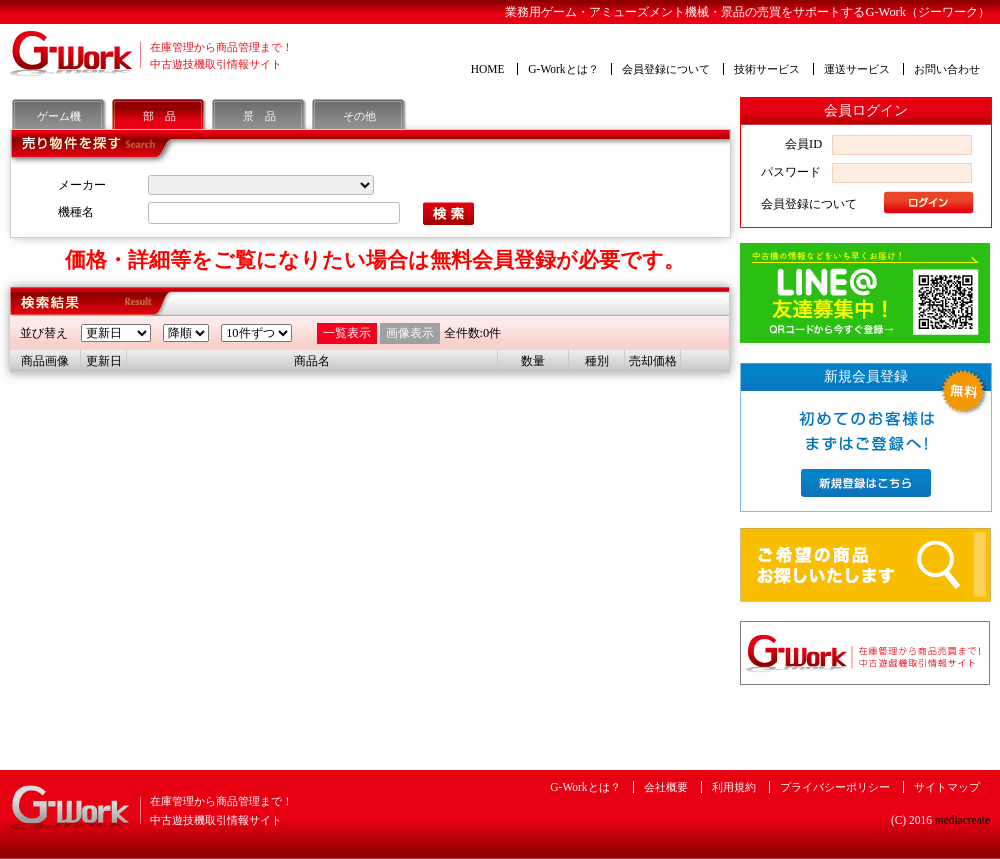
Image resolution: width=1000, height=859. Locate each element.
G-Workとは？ (563, 69)
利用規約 (734, 787)
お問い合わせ (947, 69)
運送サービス (857, 69)
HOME (488, 69)
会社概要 (666, 787)
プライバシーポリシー (835, 787)
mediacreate (962, 820)
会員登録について (666, 69)
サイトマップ (947, 787)
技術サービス (767, 69)
